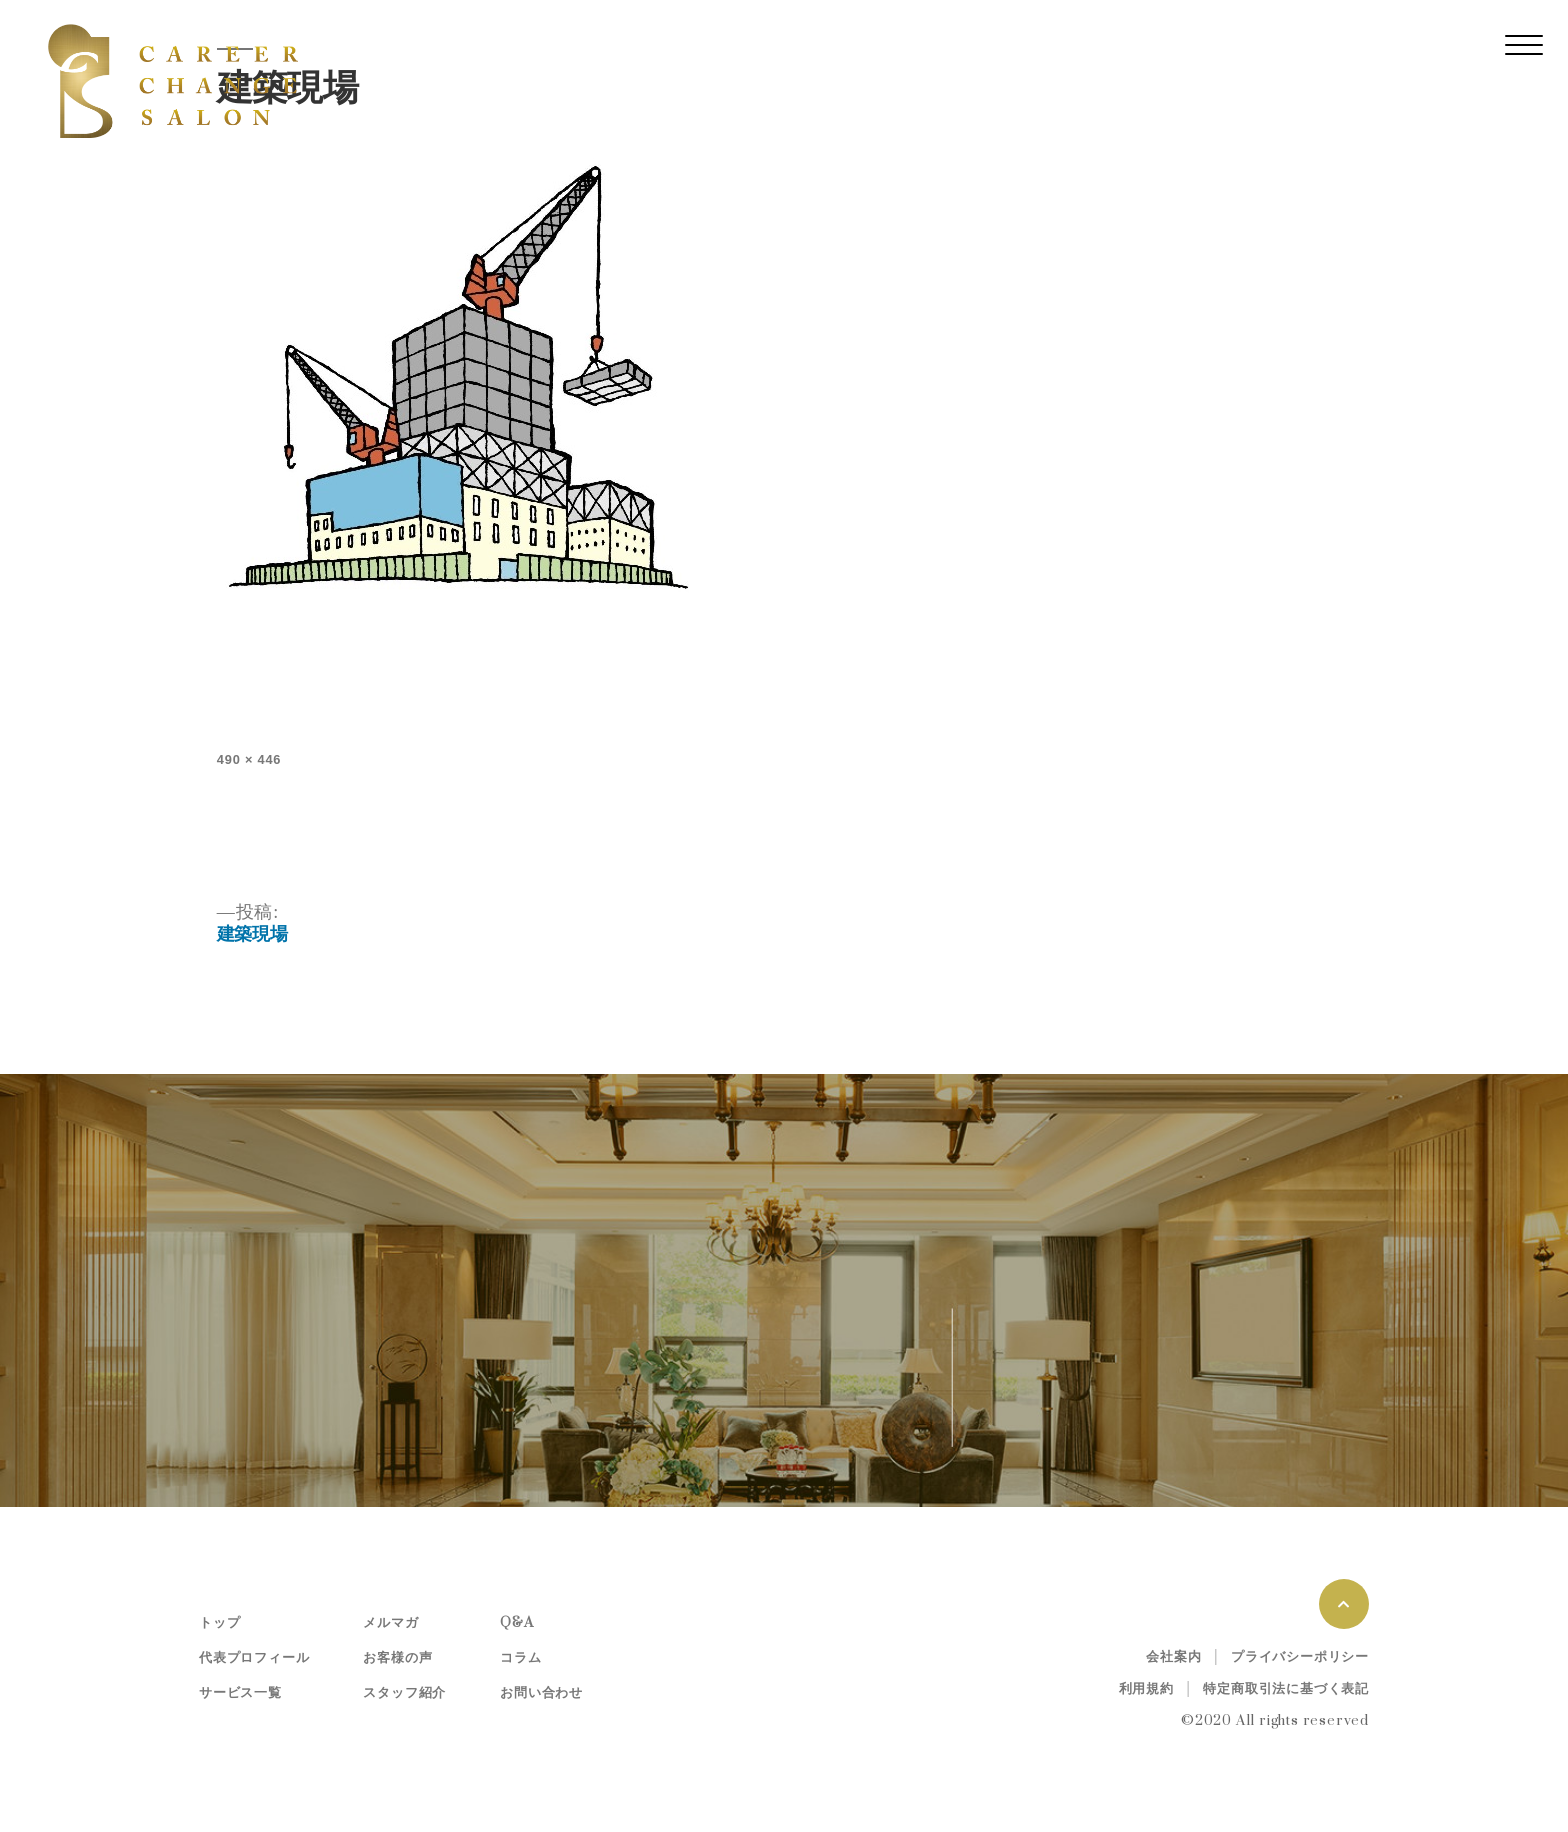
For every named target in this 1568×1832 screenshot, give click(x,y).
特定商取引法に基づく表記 (1286, 1689)
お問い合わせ (541, 1693)
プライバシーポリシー (1300, 1657)
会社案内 (1173, 1657)
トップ (219, 1623)
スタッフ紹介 (404, 1693)
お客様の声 (397, 1658)
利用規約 (1146, 1689)
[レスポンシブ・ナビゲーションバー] (1524, 45)
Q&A (516, 1623)
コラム (520, 1658)
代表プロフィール (254, 1658)
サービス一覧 (240, 1693)
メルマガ (390, 1623)
